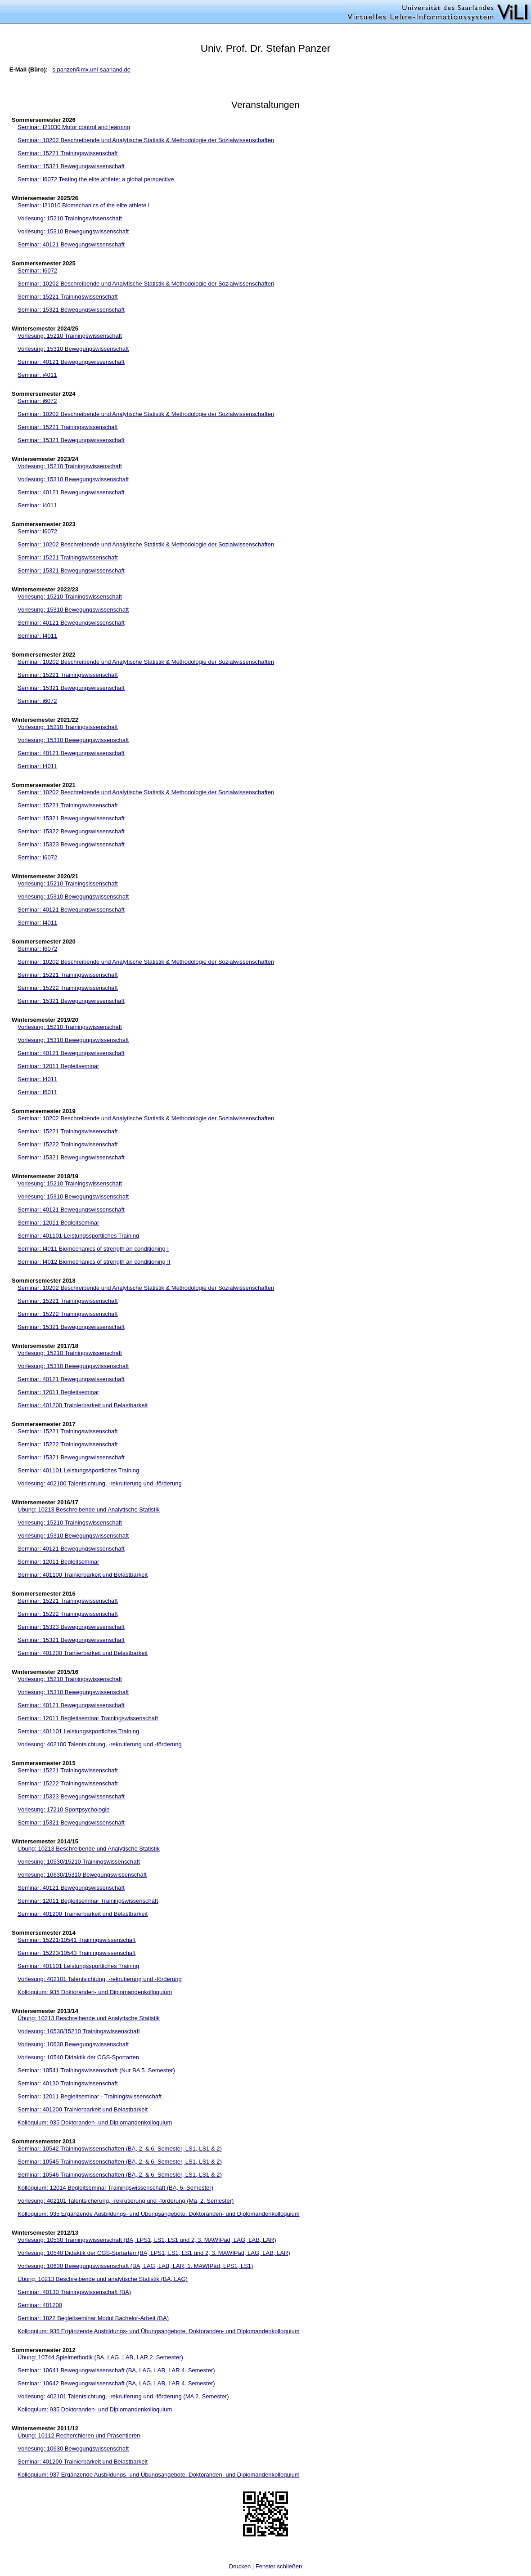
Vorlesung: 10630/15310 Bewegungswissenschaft (82, 1874)
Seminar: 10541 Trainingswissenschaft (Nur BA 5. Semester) (96, 2070)
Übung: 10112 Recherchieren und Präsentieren (79, 2435)
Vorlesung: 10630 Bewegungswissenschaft (73, 2044)
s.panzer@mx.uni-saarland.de (91, 69)
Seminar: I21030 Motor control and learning (74, 127)
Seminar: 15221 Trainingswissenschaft (68, 153)
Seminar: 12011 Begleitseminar (58, 1066)
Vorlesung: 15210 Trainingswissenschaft (70, 218)
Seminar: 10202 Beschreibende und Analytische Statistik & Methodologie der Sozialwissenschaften (146, 140)
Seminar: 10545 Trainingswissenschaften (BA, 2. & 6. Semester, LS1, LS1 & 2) (120, 2161)
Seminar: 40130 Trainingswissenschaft (68, 2083)
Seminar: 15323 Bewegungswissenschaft (71, 844)
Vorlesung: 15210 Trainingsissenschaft (68, 727)
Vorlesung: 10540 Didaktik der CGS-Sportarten (78, 2057)
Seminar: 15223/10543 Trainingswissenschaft (76, 1953)
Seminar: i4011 (37, 374)
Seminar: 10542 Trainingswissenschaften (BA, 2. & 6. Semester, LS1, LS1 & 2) (120, 2148)
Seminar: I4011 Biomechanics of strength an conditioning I (93, 1248)
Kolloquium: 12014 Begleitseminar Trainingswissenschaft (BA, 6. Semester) (115, 2187)
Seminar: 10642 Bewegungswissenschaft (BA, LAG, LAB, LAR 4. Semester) (116, 2383)
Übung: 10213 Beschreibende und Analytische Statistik (89, 1509)
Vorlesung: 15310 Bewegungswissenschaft (73, 231)
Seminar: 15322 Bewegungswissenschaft (71, 831)
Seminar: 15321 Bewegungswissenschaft (71, 166)
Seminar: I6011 (37, 1092)
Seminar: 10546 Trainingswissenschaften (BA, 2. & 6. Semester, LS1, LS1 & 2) (120, 2174)
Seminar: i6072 (37, 401)
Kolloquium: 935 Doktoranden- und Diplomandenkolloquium (95, 1992)
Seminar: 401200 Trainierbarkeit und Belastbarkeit (83, 1405)
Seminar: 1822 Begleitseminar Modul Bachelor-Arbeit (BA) (93, 2318)
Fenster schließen (279, 2566)
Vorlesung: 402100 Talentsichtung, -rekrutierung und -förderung (100, 1483)
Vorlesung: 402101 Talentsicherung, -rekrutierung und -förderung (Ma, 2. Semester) (126, 2200)
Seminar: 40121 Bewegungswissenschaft (71, 244)
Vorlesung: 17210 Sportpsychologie (64, 1809)
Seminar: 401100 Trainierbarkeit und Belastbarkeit (83, 1574)
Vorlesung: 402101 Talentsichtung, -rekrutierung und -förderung (100, 1979)
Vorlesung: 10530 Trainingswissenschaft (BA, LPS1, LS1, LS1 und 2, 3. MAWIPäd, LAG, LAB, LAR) (147, 2239)
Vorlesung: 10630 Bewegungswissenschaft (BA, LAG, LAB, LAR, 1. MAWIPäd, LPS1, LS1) (135, 2266)
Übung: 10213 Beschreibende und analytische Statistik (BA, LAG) (103, 2279)
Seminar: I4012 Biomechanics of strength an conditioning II (94, 1261)
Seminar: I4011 (37, 635)
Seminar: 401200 (40, 2305)
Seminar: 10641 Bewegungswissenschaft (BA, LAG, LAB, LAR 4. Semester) (116, 2370)
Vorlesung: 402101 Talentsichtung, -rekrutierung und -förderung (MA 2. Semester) (123, 2396)
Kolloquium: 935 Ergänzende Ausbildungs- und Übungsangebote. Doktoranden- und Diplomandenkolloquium (159, 2213)
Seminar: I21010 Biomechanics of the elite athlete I (83, 205)
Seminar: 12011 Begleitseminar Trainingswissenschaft (88, 1718)
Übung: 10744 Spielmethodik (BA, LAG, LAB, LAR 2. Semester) (100, 2357)
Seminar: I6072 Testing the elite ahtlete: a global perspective (96, 179)
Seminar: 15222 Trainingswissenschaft (68, 987)
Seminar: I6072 (37, 270)
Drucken (240, 2566)
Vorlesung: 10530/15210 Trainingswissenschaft (79, 1861)
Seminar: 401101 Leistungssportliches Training (78, 1235)
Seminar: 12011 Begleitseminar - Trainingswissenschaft (90, 2096)
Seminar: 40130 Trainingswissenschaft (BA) (74, 2292)
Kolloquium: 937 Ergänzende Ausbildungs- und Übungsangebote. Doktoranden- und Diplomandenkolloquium (159, 2474)
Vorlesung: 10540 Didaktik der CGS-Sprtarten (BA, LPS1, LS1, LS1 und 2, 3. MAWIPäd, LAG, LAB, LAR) (154, 2253)
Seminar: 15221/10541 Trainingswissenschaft (76, 1939)
